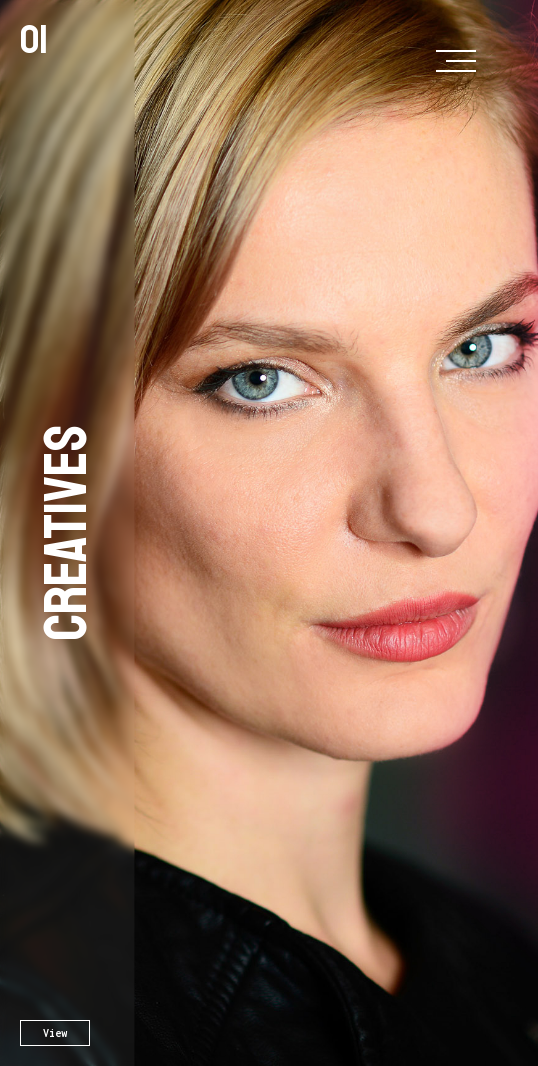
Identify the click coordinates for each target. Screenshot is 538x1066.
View (55, 1033)
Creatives (67, 533)
